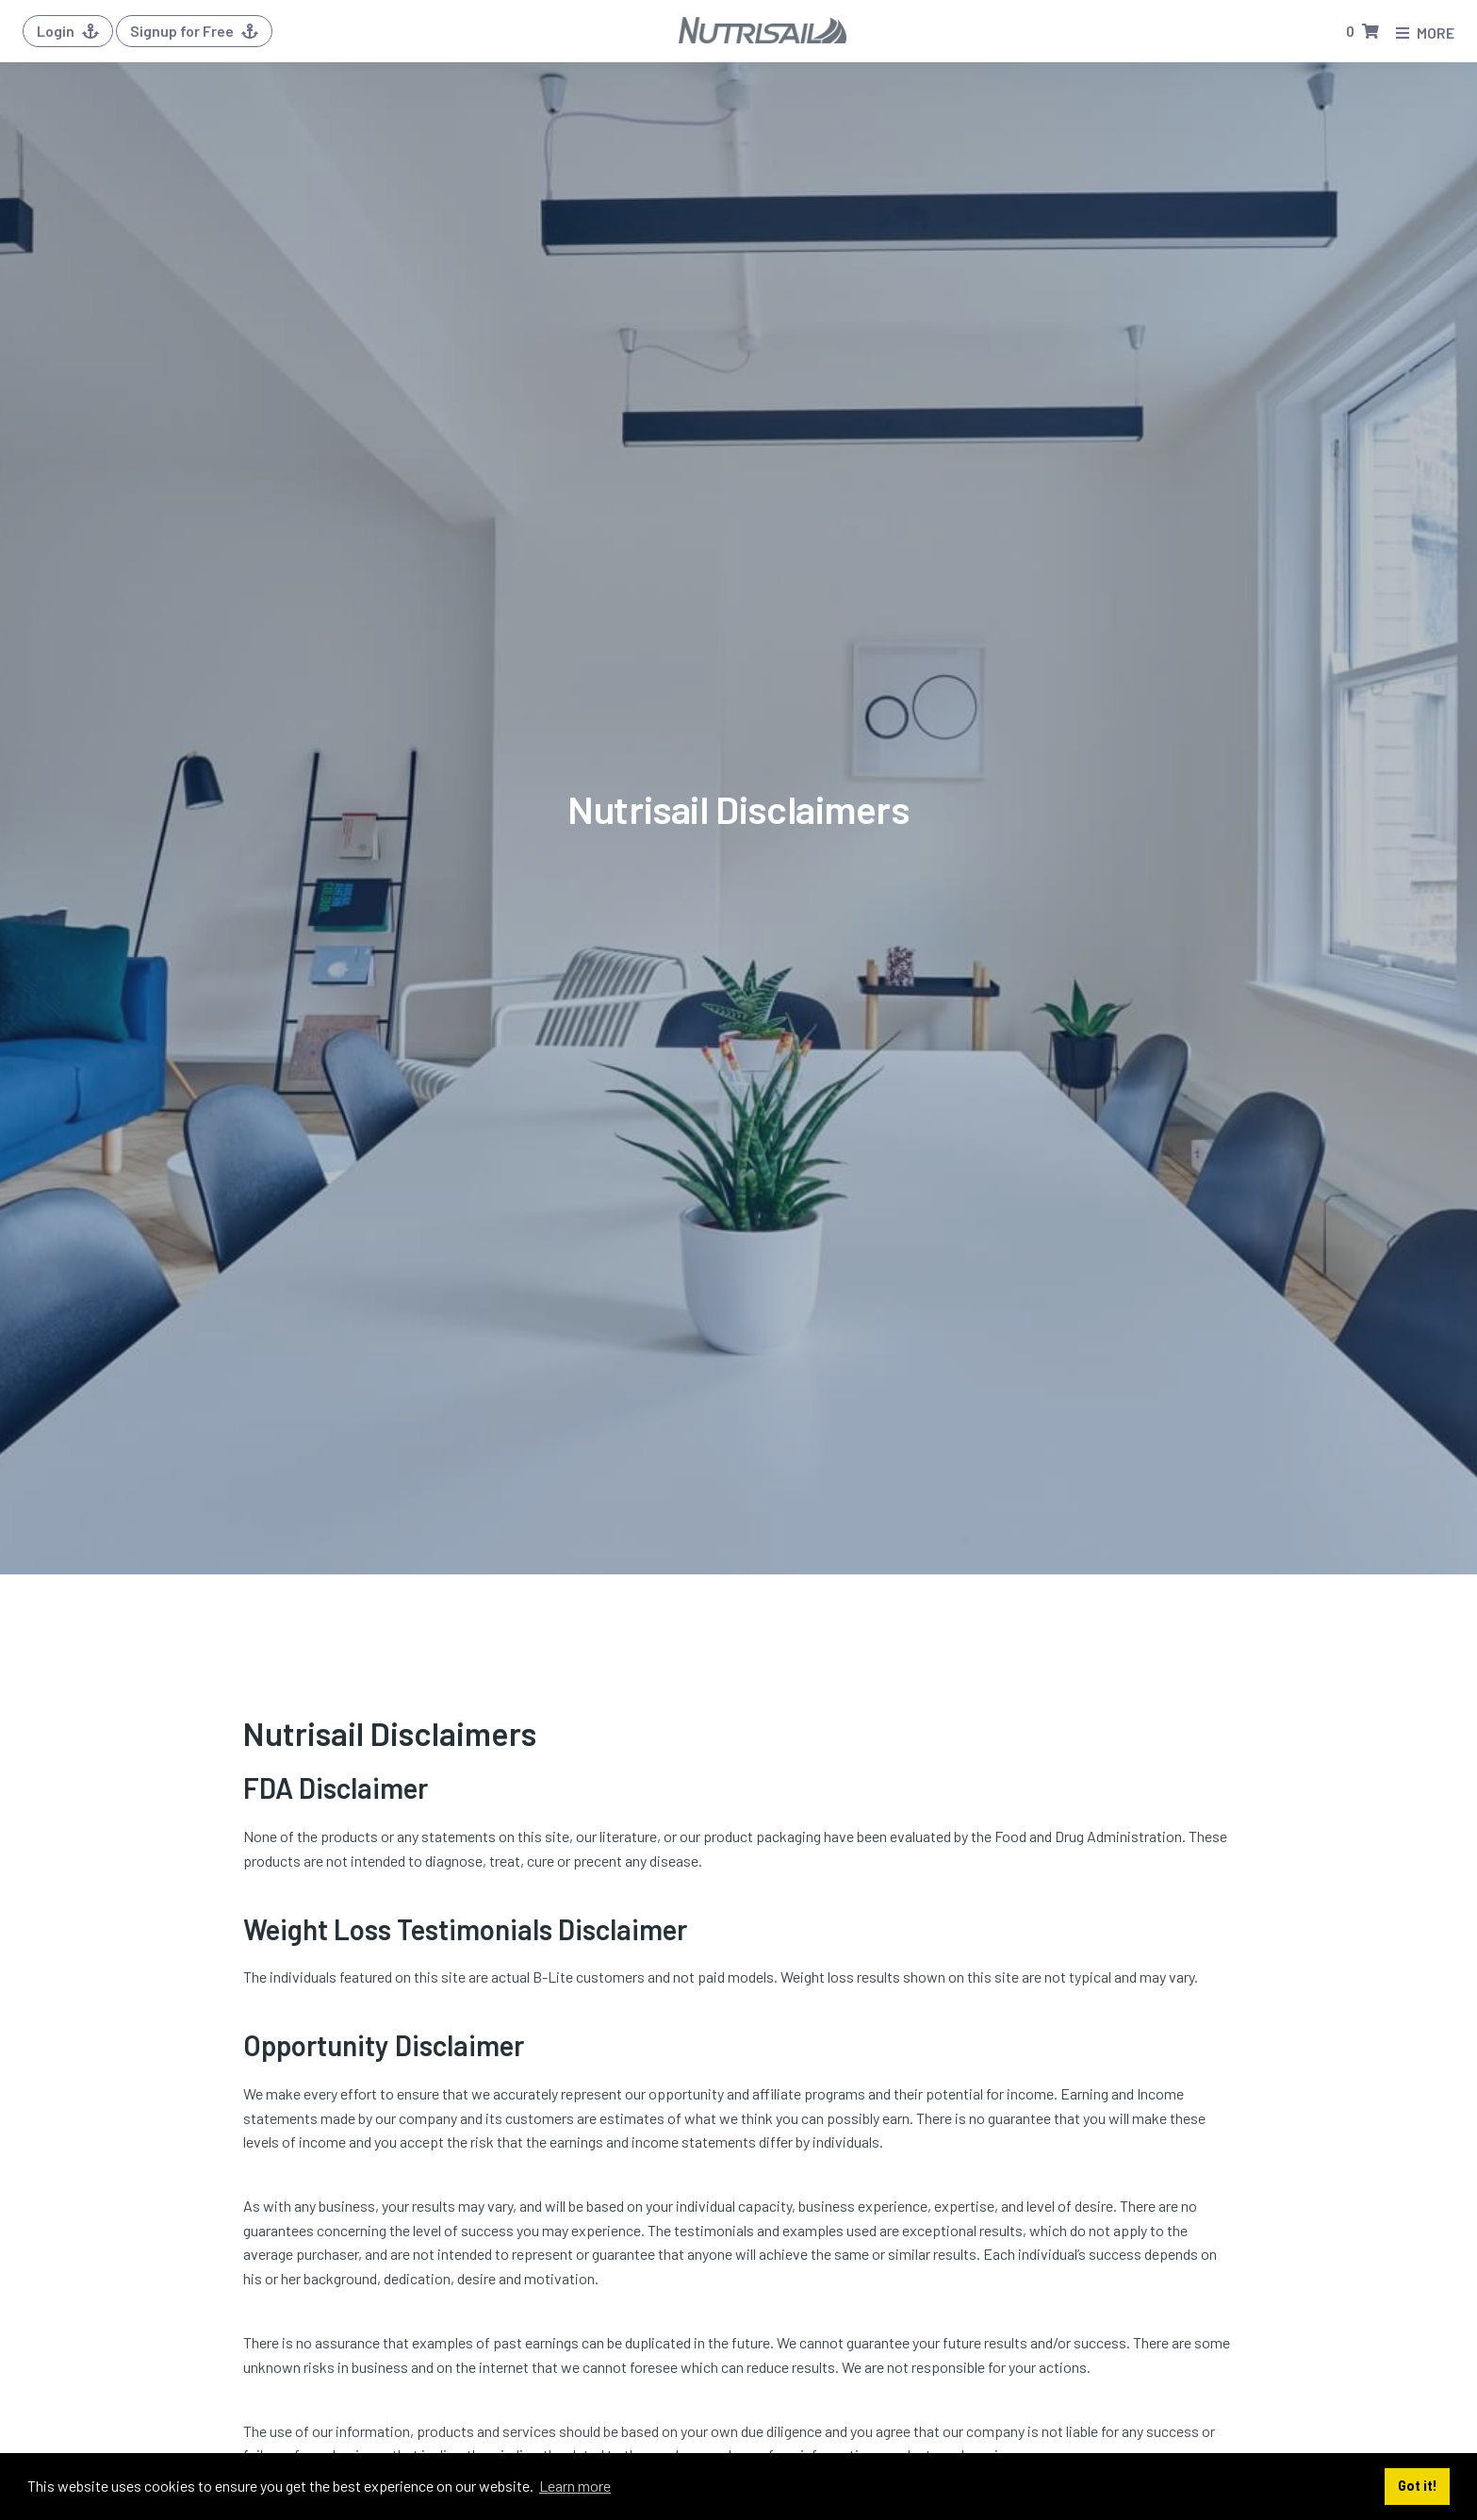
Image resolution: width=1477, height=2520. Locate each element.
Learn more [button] (575, 2486)
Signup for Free (194, 31)
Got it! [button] (1417, 2486)
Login (68, 31)
